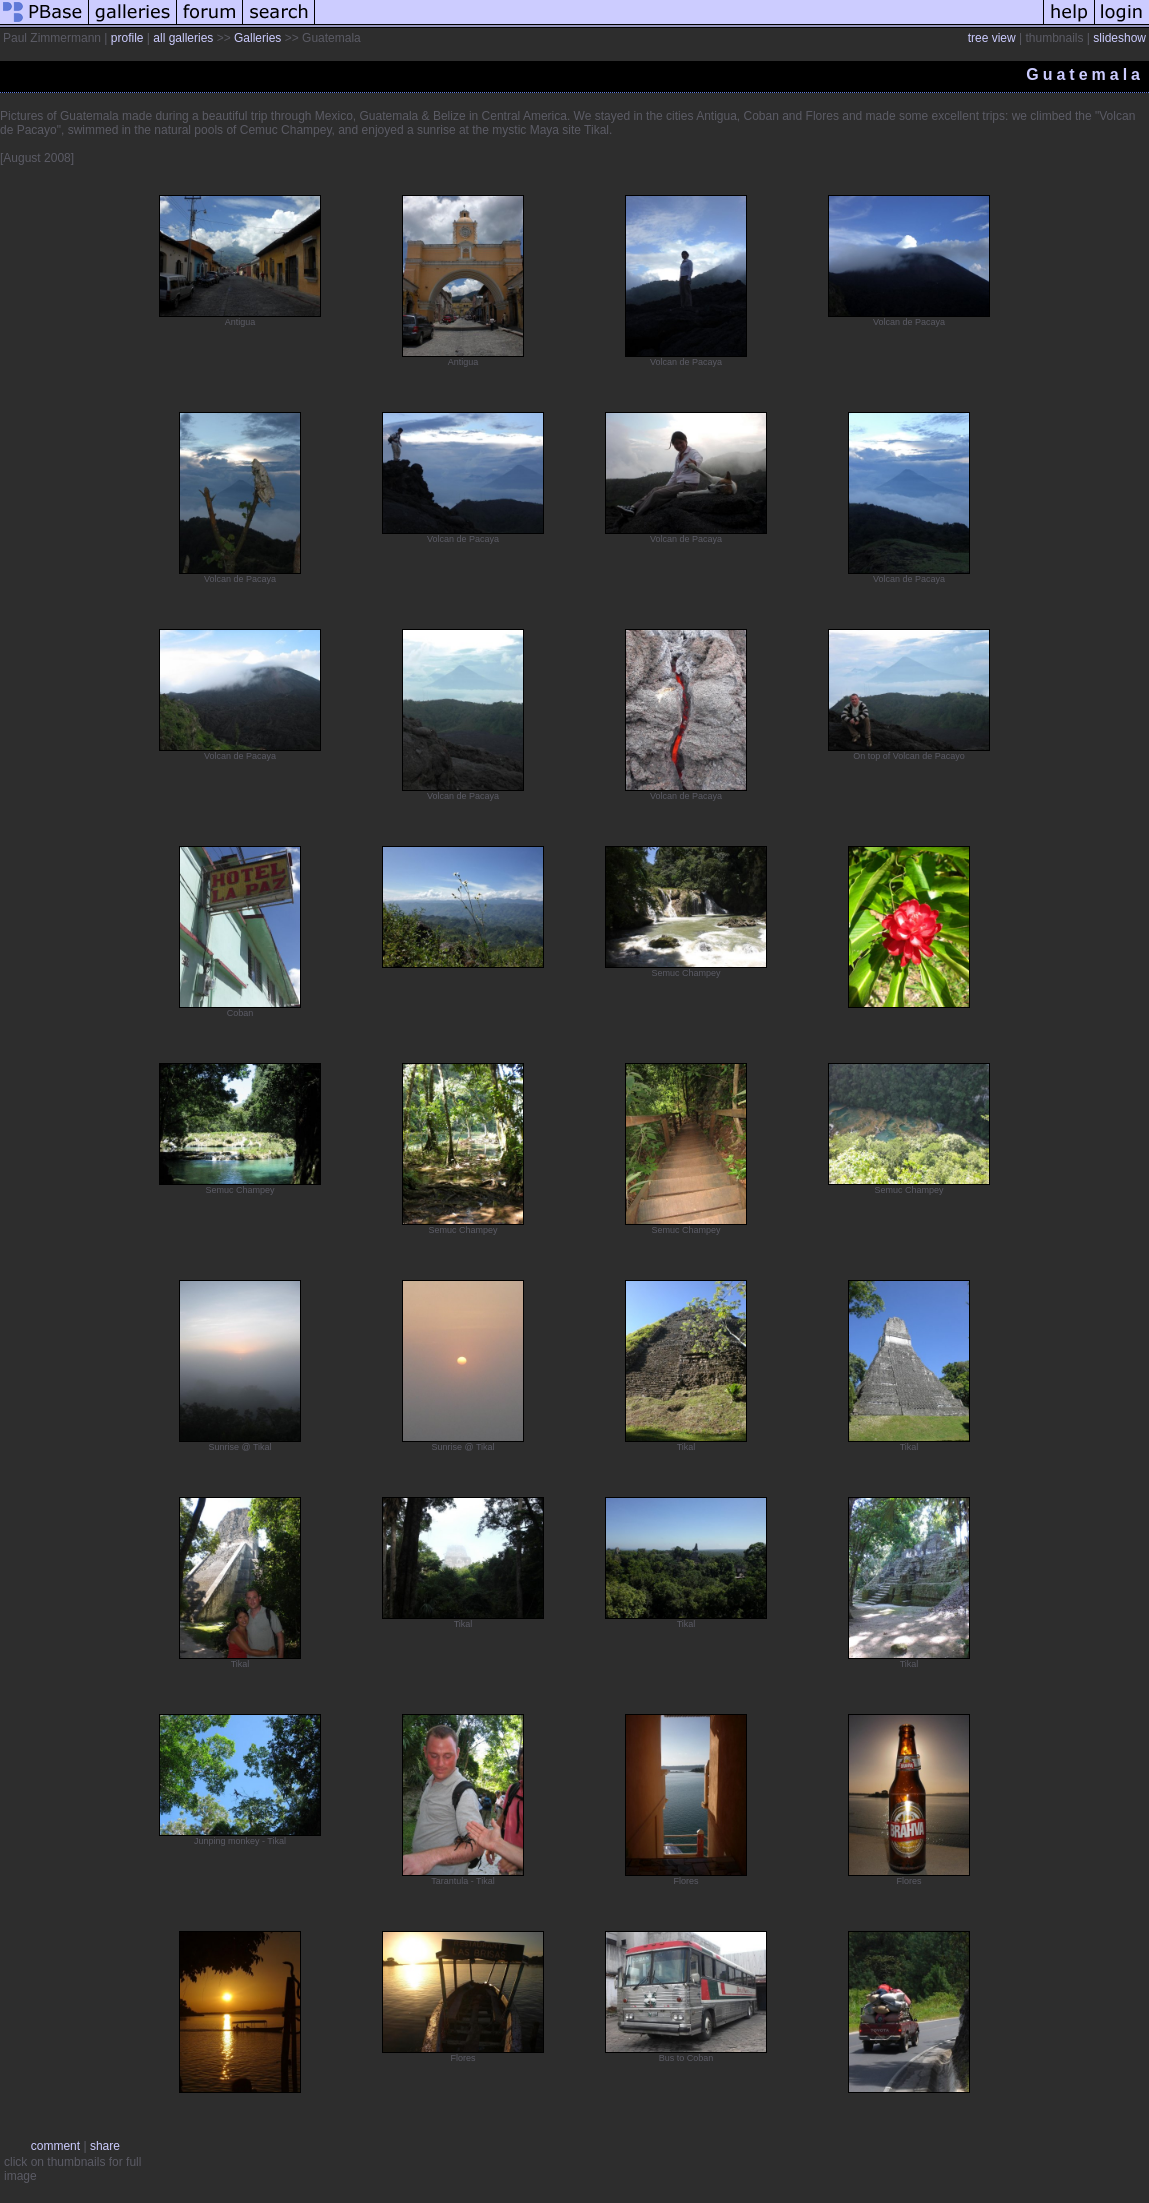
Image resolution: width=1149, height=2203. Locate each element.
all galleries (183, 38)
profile (127, 38)
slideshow (1119, 38)
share (105, 2146)
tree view (992, 38)
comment (55, 2146)
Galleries (257, 38)
